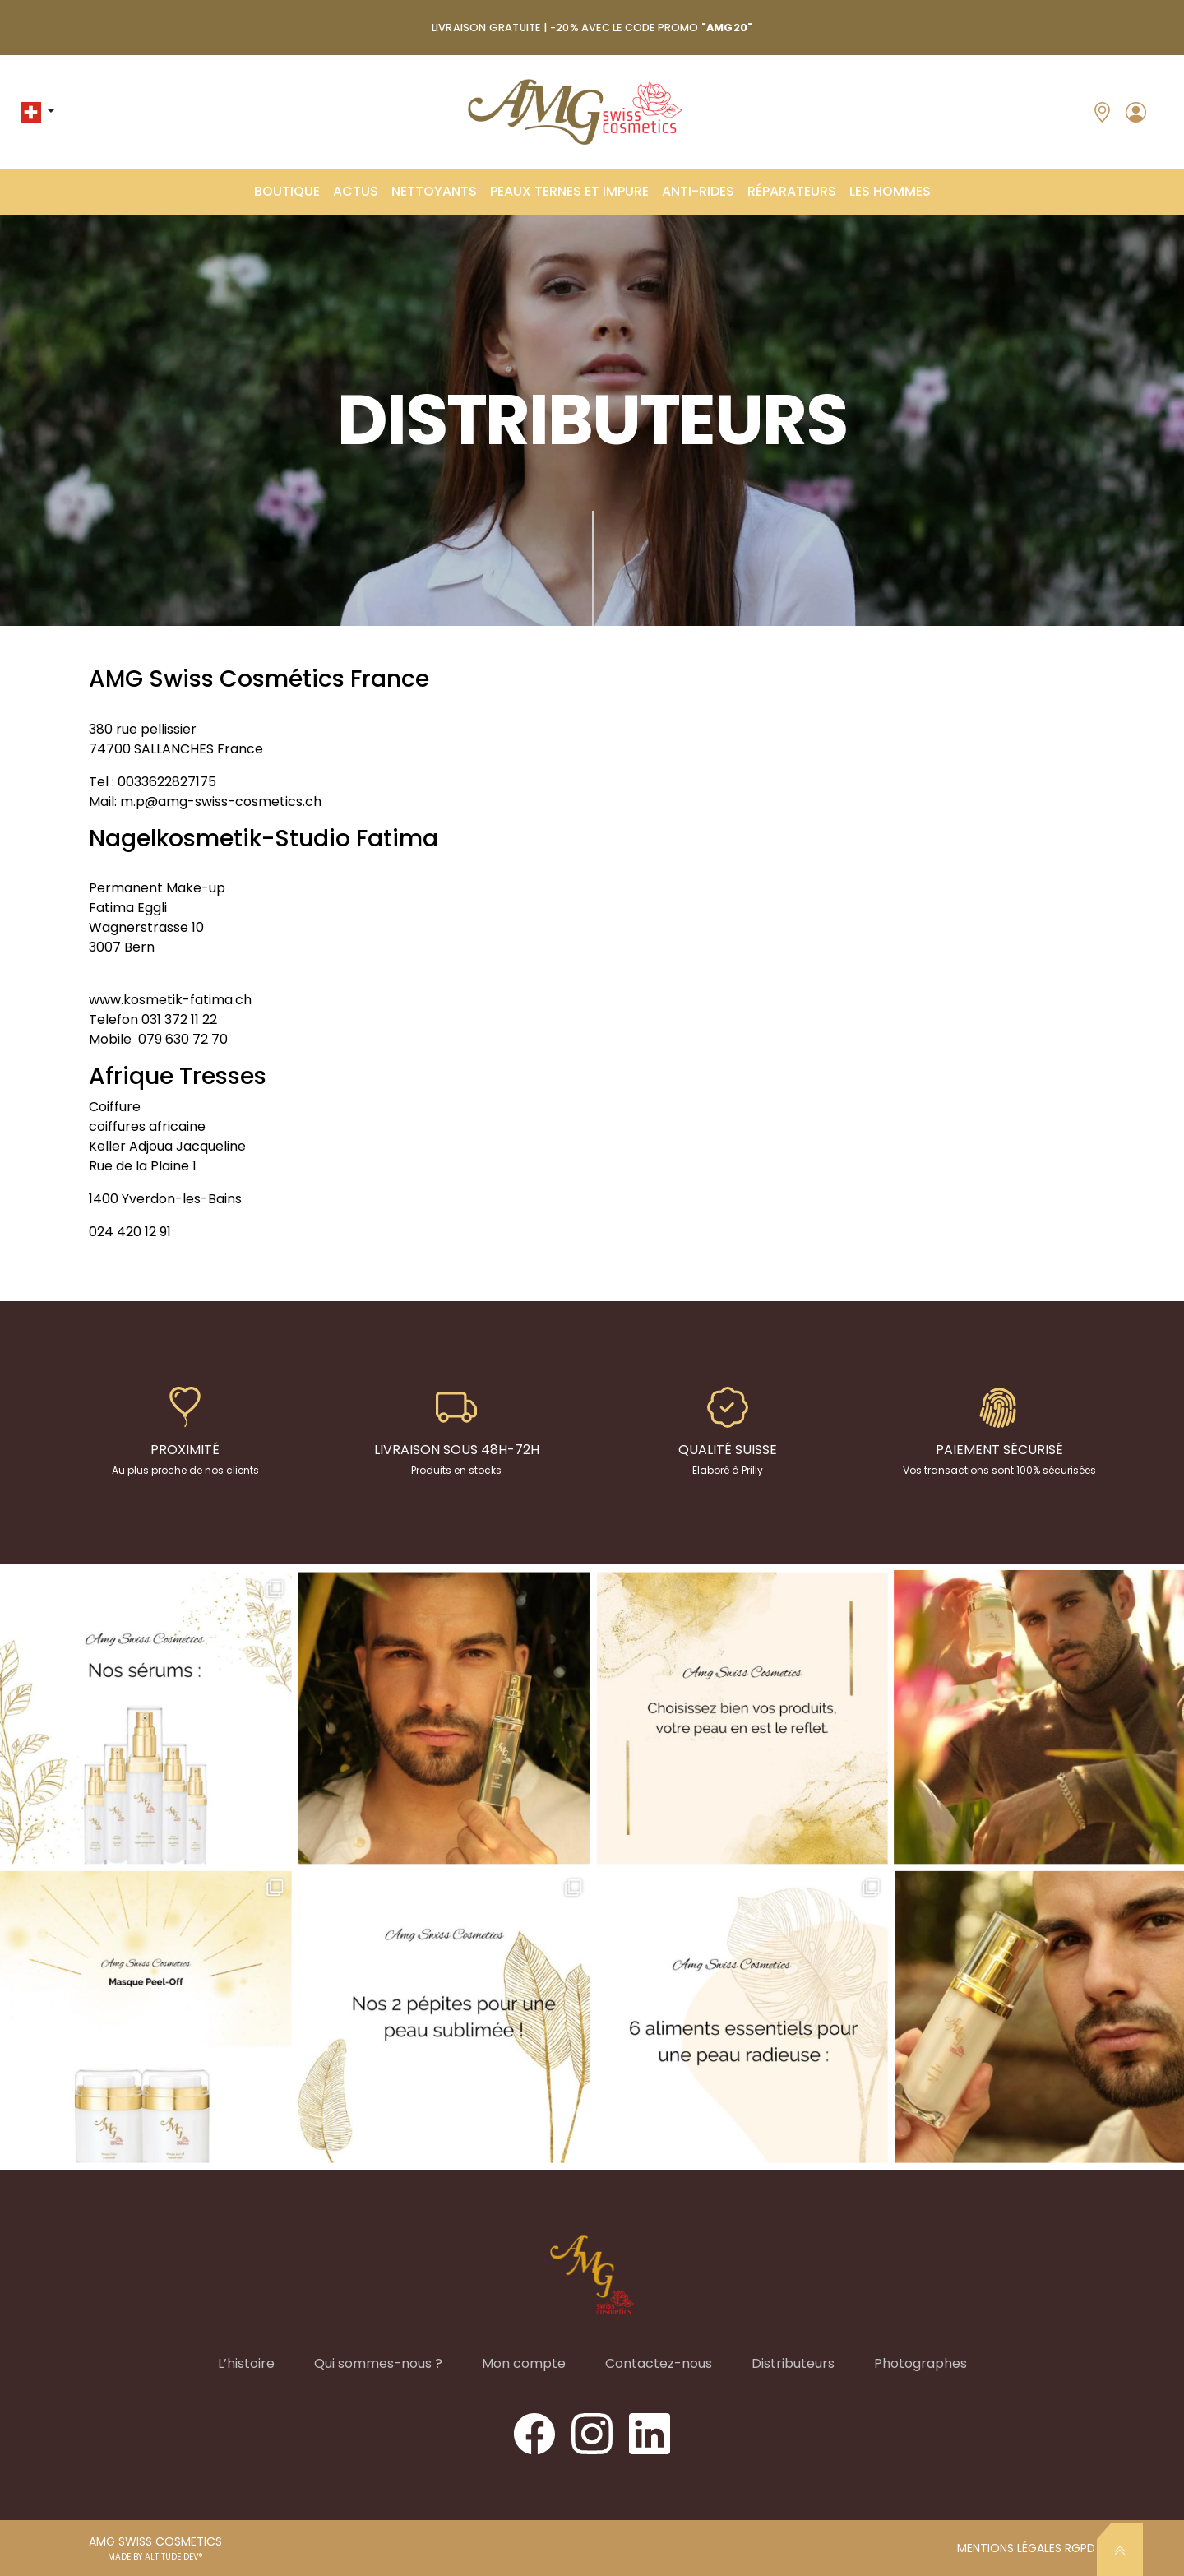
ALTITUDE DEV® (174, 2557)
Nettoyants (434, 191)
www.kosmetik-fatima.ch (170, 999)
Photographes (920, 2363)
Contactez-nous (658, 2363)
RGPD (1080, 2548)
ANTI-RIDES (698, 191)
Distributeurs (793, 2363)
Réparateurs (791, 191)
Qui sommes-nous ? (378, 2363)
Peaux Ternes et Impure (569, 191)
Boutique (287, 191)
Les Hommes (890, 191)
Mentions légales (1011, 2548)
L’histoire (246, 2363)
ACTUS (355, 191)
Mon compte (524, 2363)
